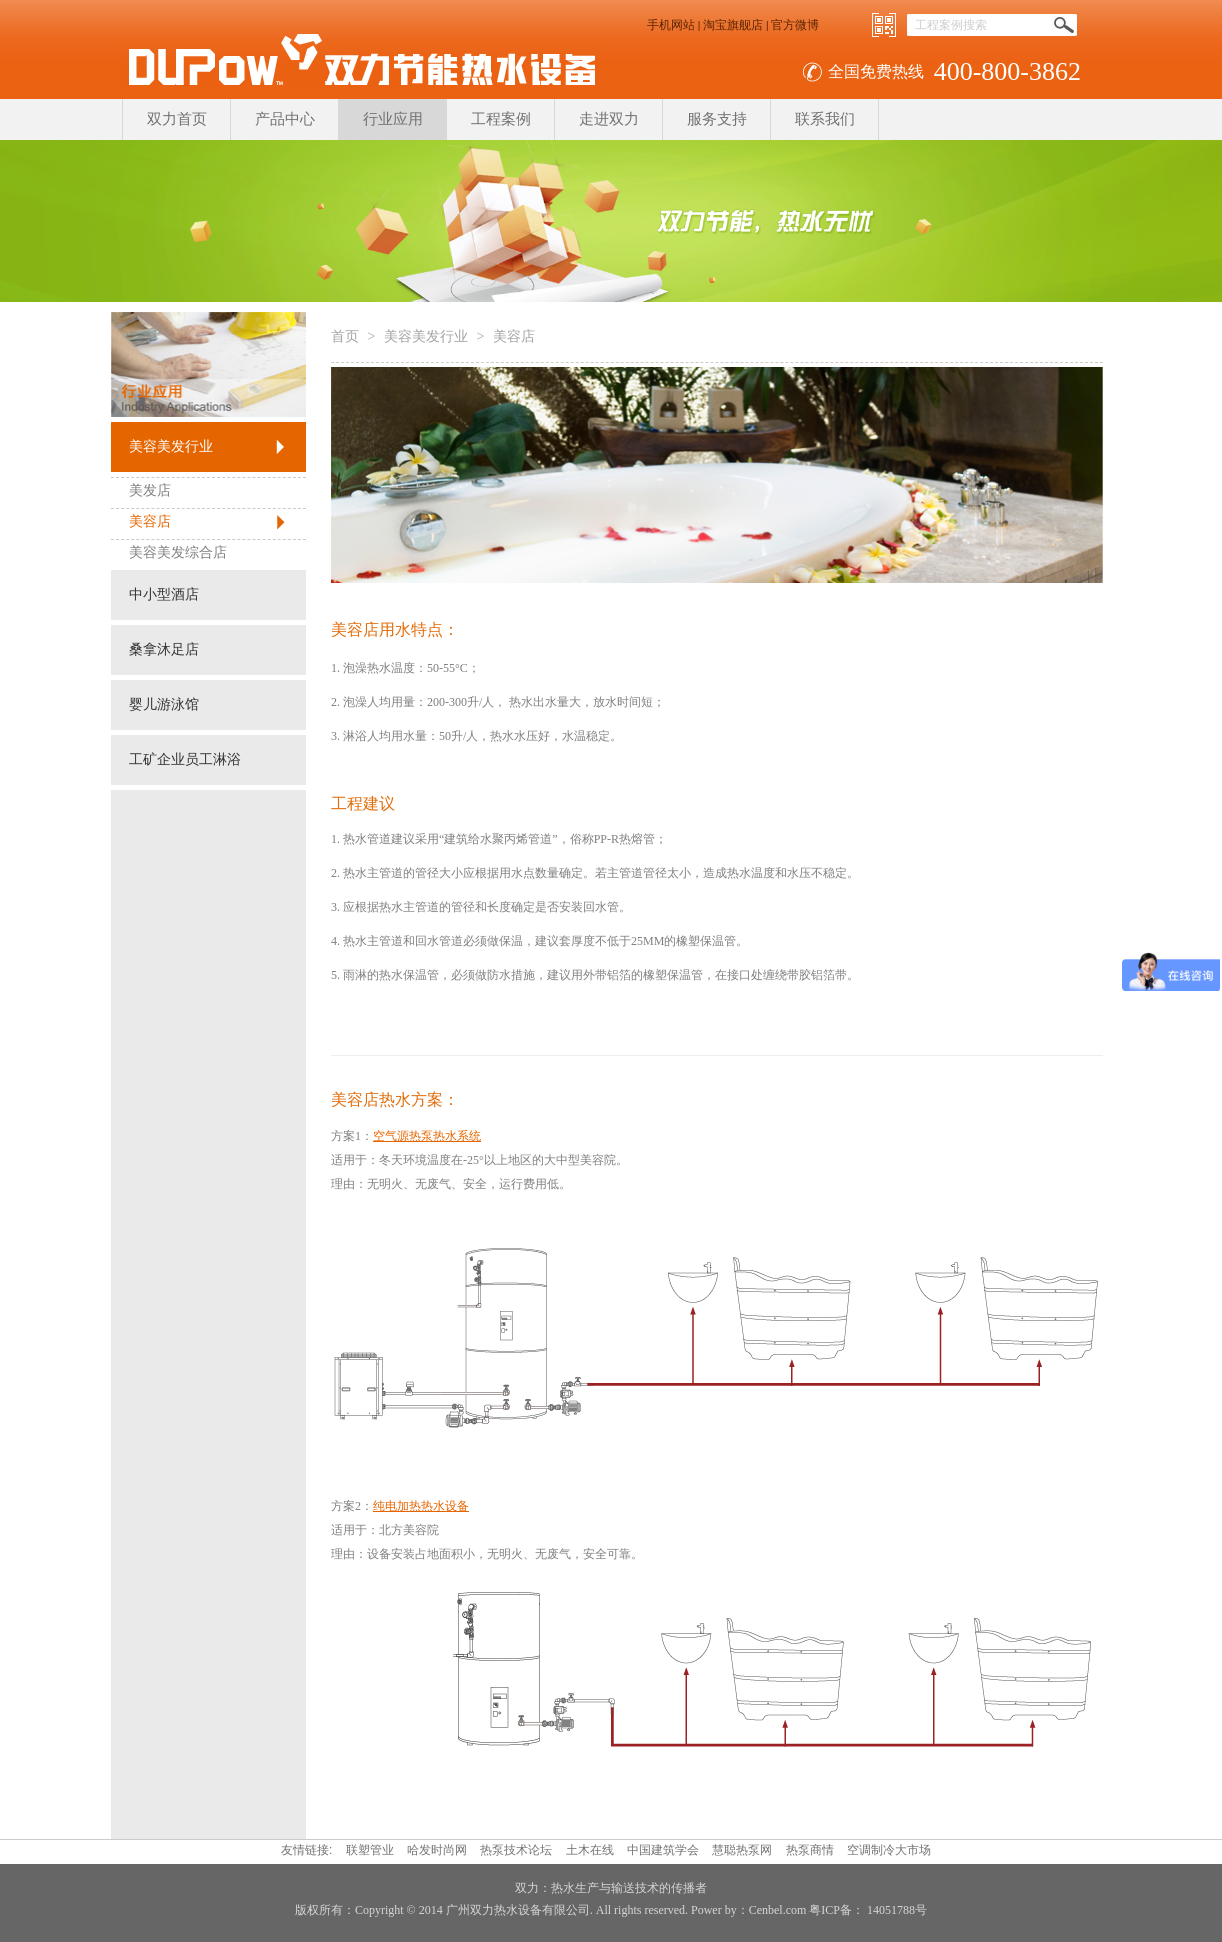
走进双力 (609, 119)
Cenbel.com (778, 1910)
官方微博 (795, 25)
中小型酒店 (164, 594)
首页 (345, 336)
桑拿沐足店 (164, 649)
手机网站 (671, 25)
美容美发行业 (171, 446)
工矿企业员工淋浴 (185, 759)
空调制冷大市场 (889, 1850)
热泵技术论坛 (516, 1850)
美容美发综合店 (178, 552)
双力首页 (177, 119)
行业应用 (393, 119)
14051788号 (895, 1910)
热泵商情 (810, 1850)
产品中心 (285, 119)
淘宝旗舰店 (733, 25)
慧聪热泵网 (742, 1850)
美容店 (150, 521)
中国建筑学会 (663, 1850)
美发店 (150, 490)
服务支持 (717, 119)
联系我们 (825, 119)
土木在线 (590, 1850)
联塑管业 (370, 1850)
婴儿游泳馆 (164, 704)
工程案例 (501, 119)
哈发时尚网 (437, 1850)
